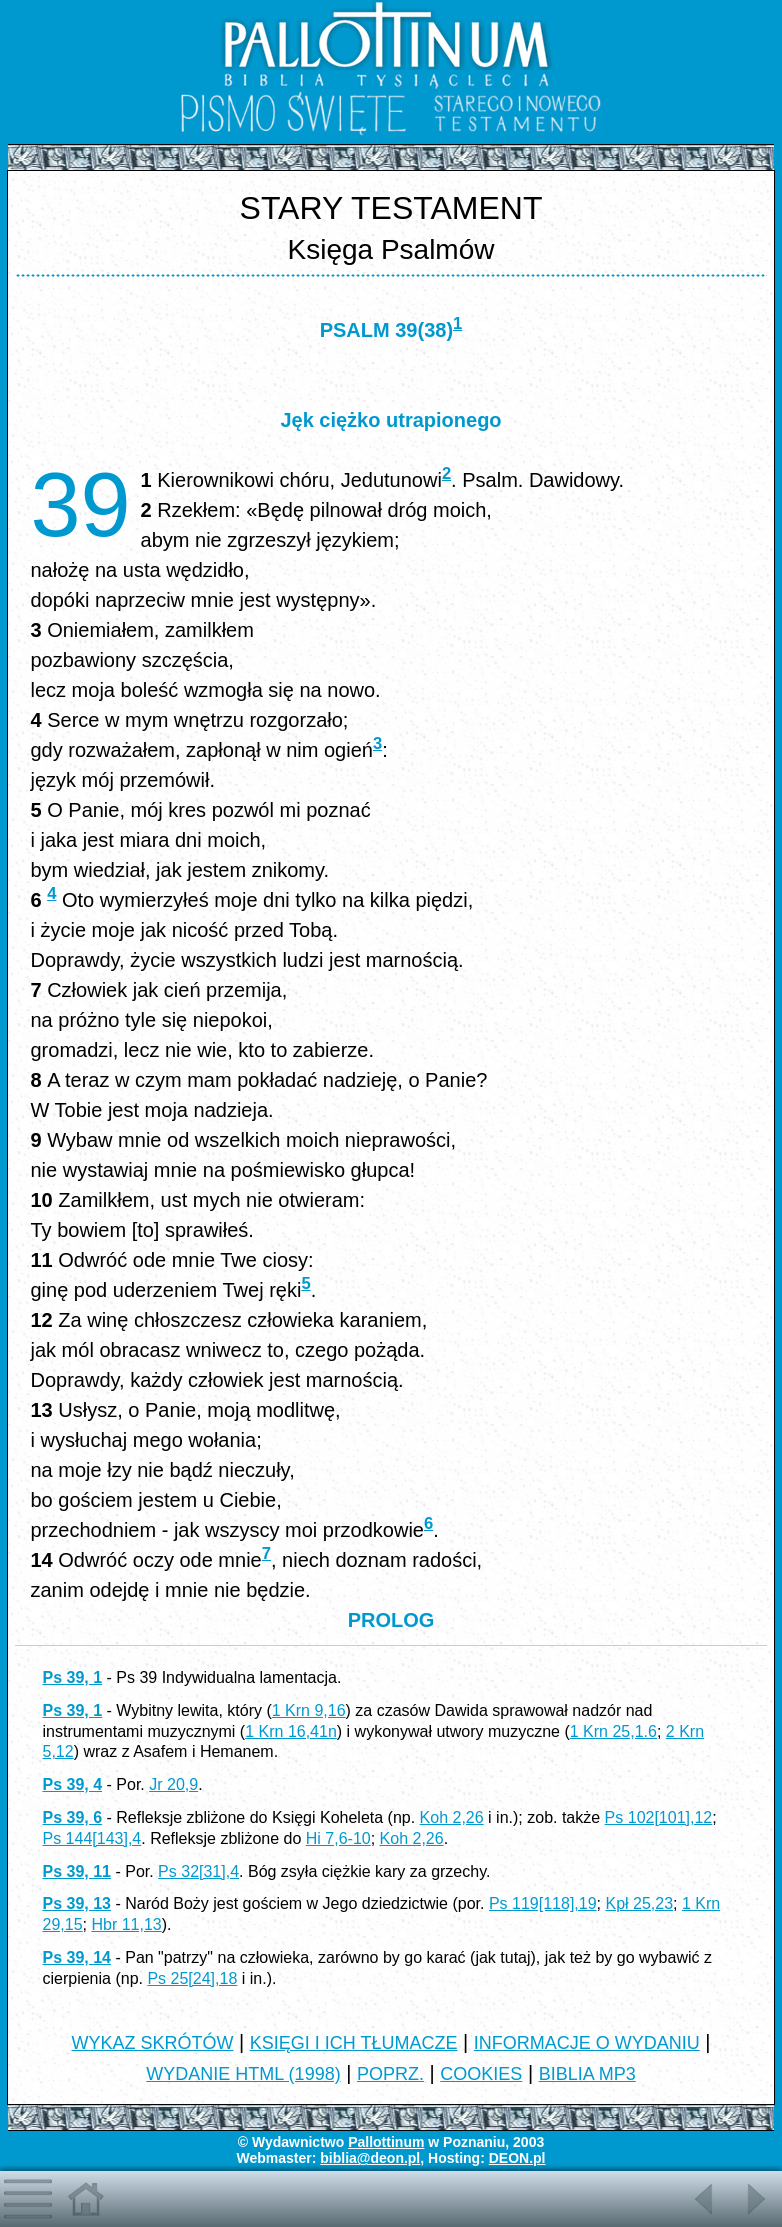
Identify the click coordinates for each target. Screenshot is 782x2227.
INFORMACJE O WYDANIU (587, 2043)
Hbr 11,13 (126, 1924)
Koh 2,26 (452, 1817)
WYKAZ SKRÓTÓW (152, 2043)
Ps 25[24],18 (192, 1978)
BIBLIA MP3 (587, 2074)
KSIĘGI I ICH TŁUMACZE (354, 2043)
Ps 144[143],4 (91, 1838)
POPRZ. (390, 2074)
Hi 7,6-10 (338, 1838)
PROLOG (391, 1620)
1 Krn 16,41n (291, 1731)
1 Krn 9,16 (309, 1710)
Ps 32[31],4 (198, 1871)
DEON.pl (517, 2158)
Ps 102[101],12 (659, 1817)
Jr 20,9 (173, 1784)
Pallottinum (386, 2142)
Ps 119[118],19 (543, 1903)
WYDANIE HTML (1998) (243, 2074)
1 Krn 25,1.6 (613, 1731)
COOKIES (481, 2074)
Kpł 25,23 (639, 1903)
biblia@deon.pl (370, 2158)
